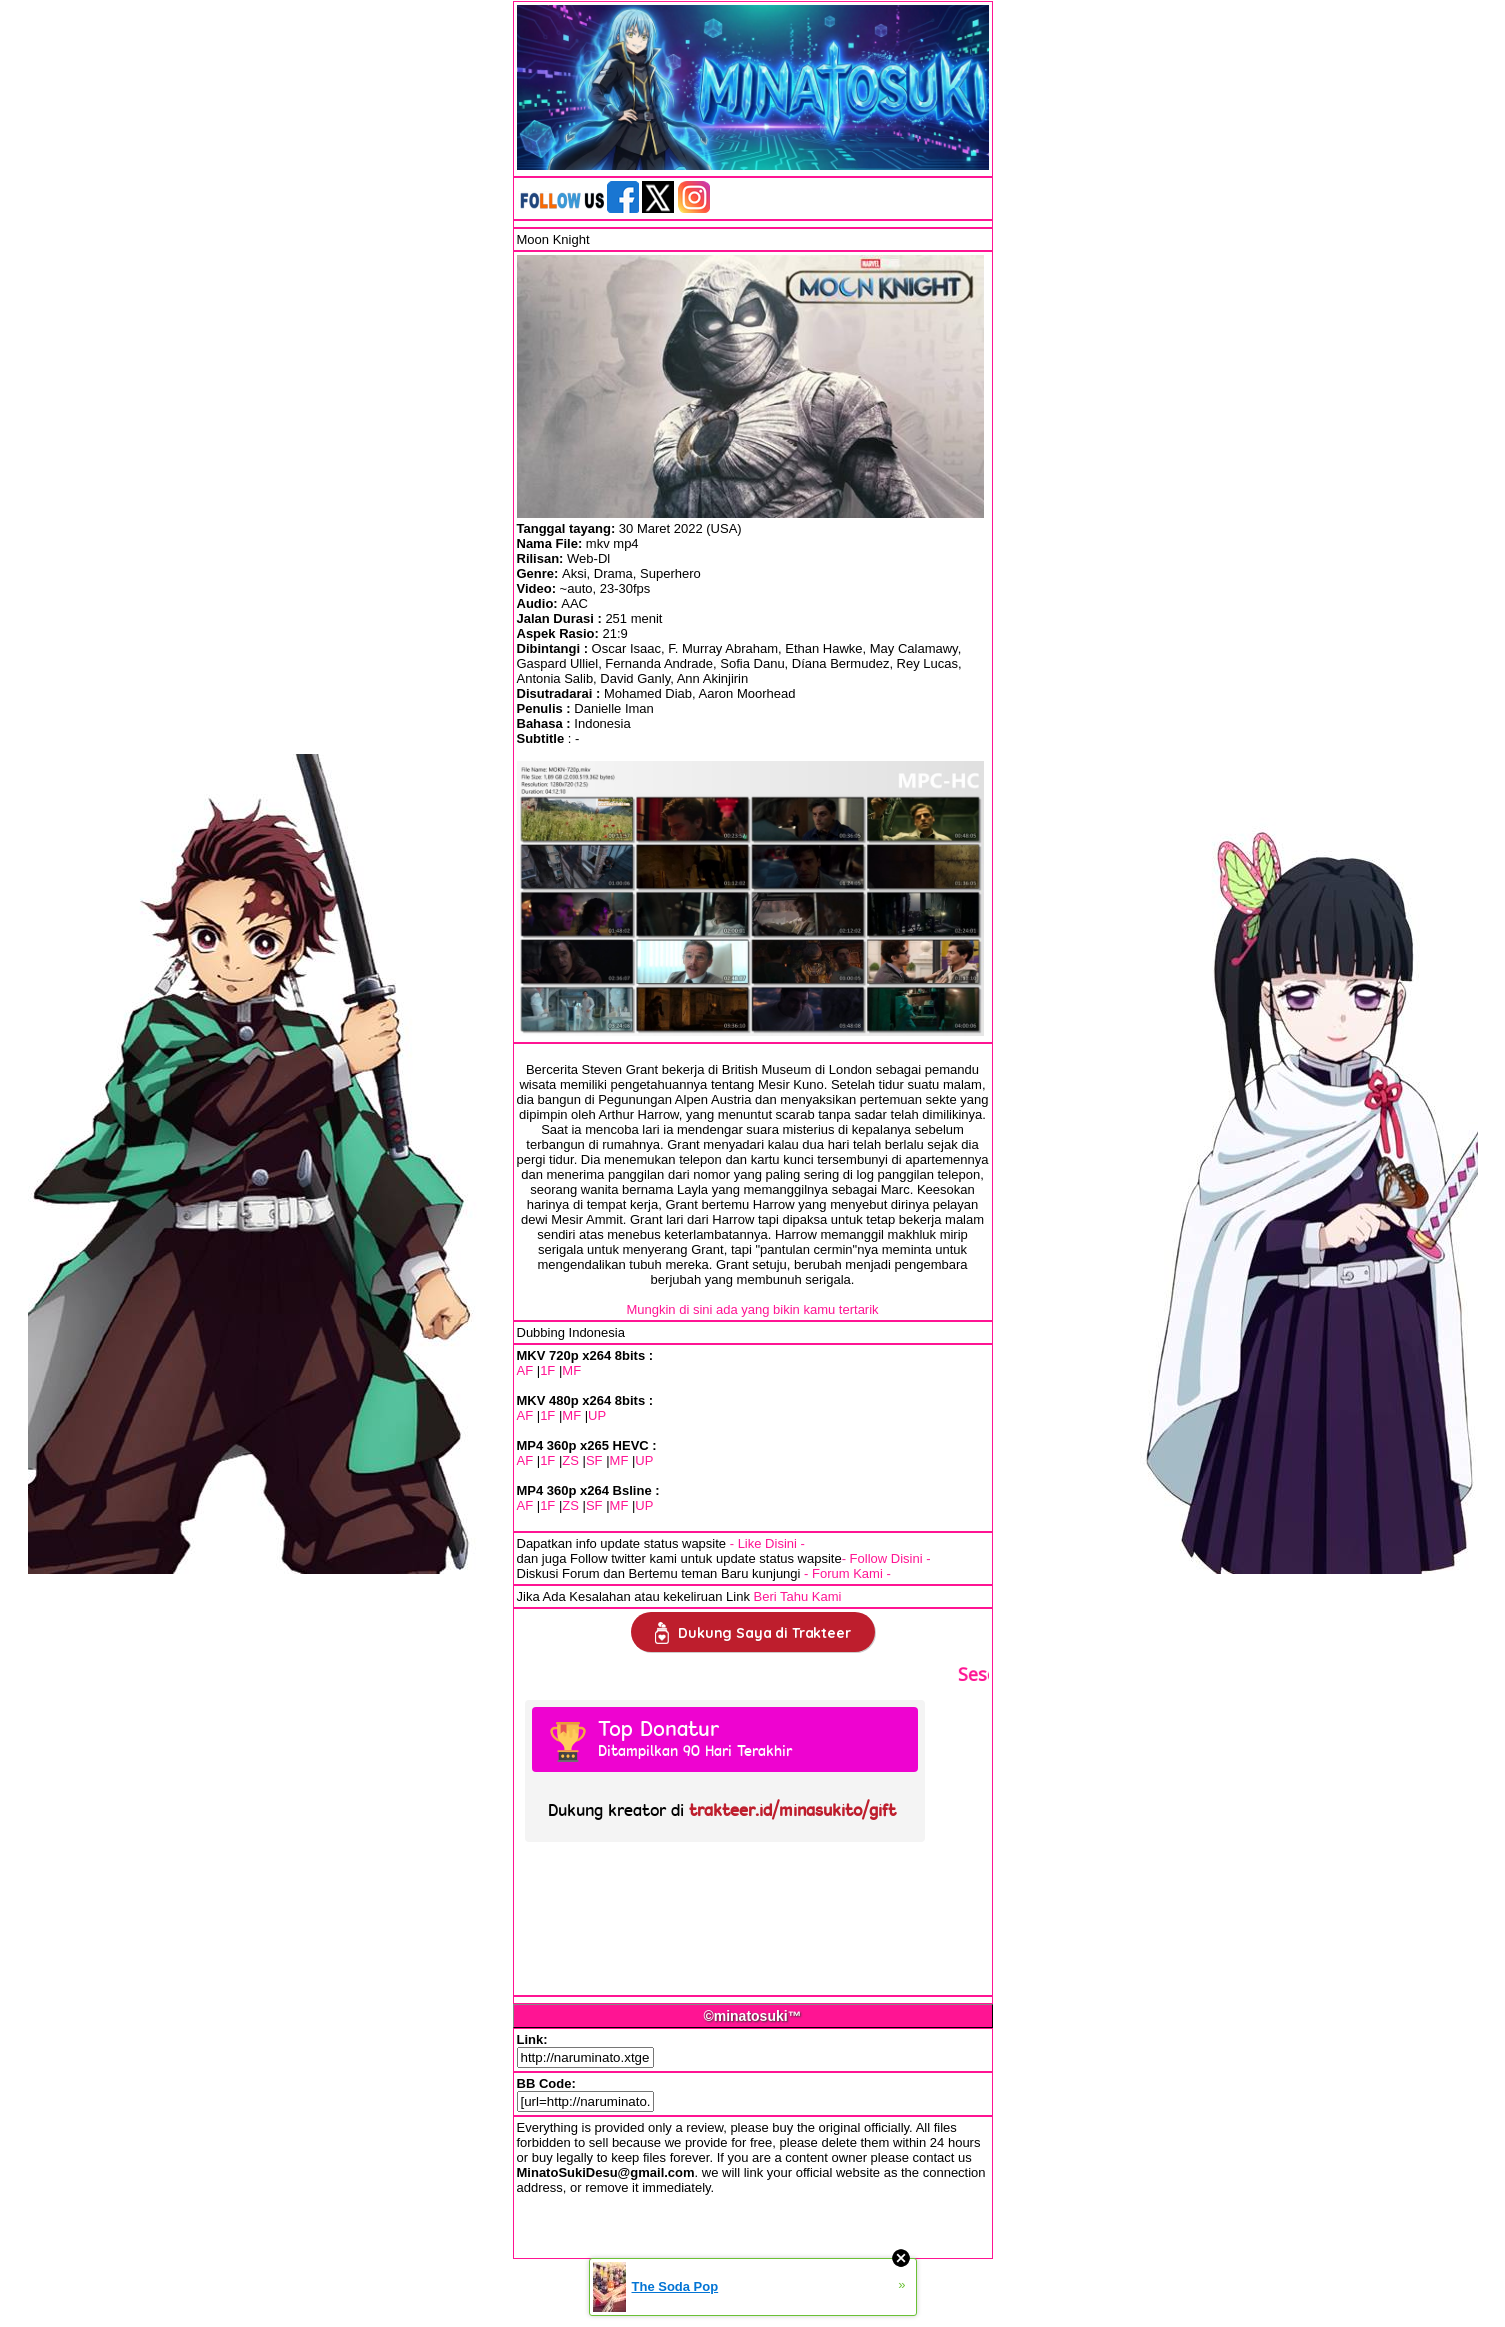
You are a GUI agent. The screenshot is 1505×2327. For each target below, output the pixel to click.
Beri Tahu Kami (798, 1596)
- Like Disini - (767, 1543)
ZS (570, 1460)
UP (597, 1415)
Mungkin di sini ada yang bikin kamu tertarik (752, 1309)
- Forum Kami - (847, 1573)
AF (525, 1370)
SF (594, 1460)
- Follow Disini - (886, 1558)
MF (571, 1370)
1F (547, 1370)
